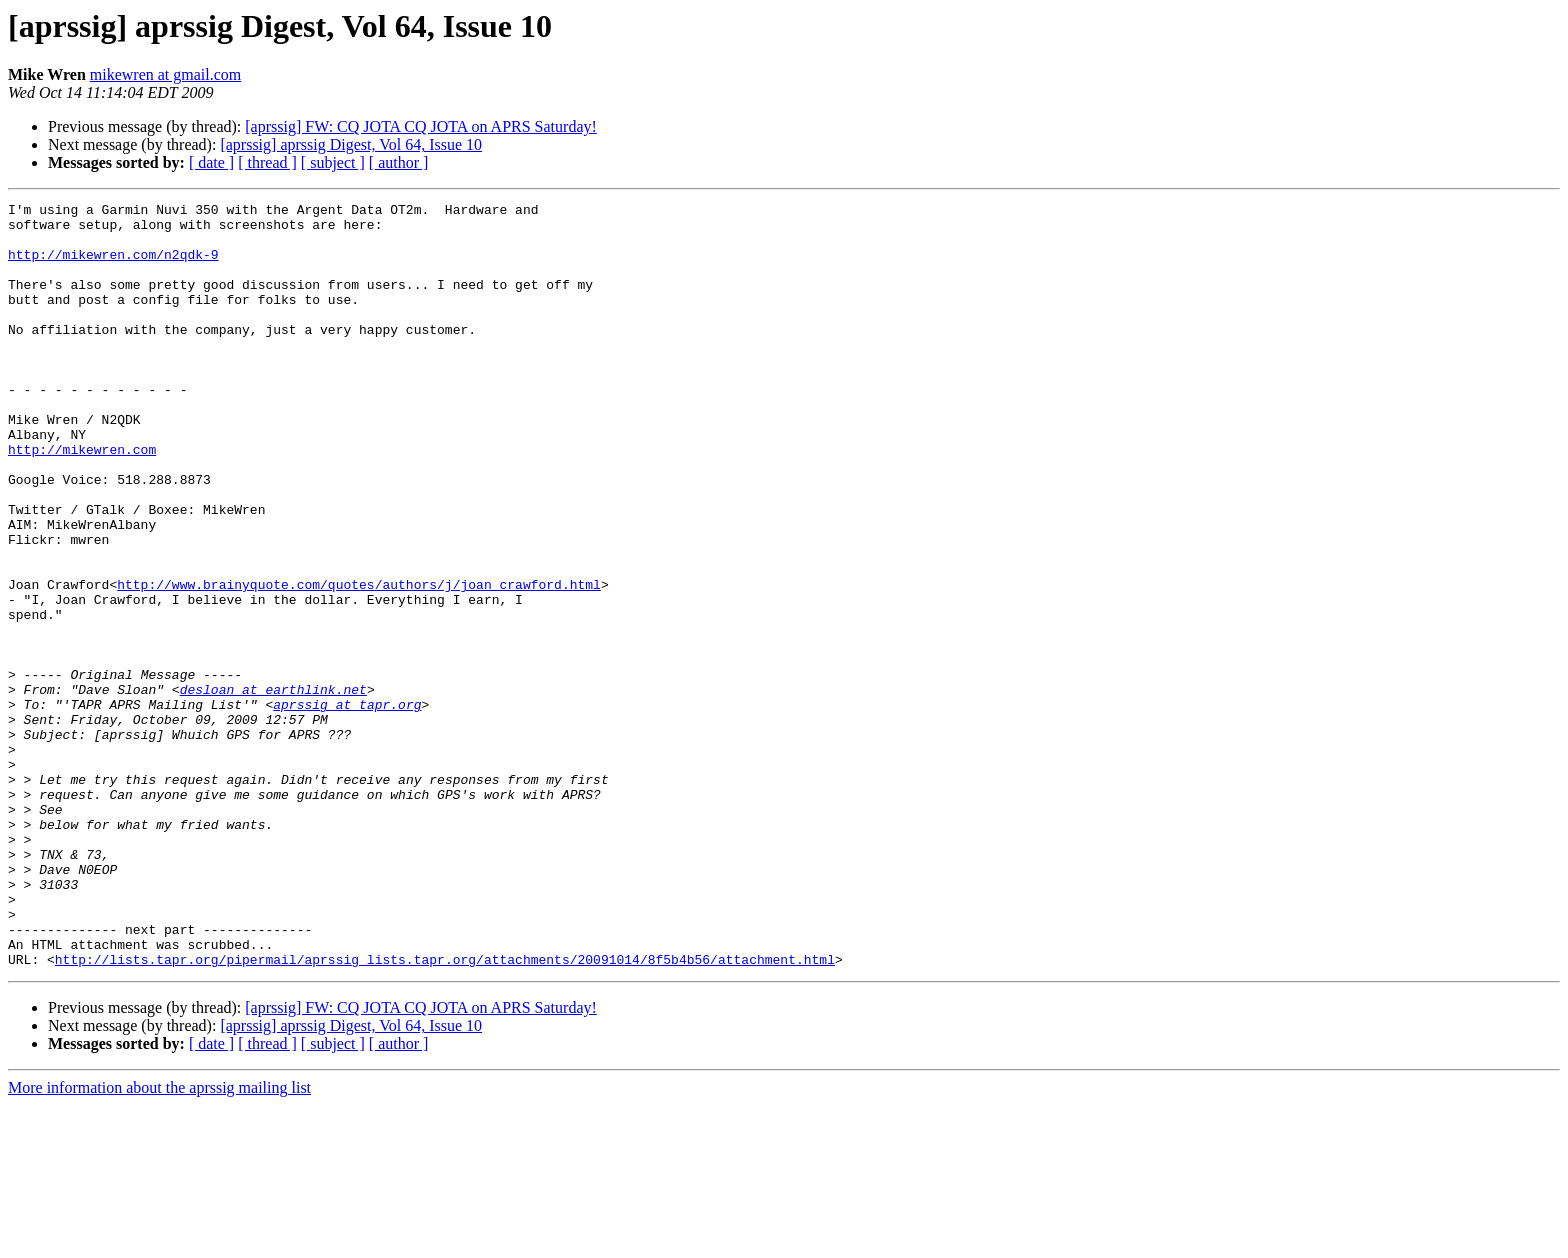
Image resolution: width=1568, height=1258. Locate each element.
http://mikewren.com (82, 500)
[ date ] (211, 162)
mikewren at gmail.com (166, 74)
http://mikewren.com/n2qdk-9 (113, 266)
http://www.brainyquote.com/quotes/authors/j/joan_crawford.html (359, 662)
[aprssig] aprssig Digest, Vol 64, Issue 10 (351, 144)
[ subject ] (333, 162)
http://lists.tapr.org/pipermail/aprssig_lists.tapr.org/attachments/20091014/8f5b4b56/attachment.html (445, 1112)
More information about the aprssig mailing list (159, 1240)
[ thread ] (267, 162)
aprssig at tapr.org (347, 806)
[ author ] (399, 162)
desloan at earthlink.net (273, 788)
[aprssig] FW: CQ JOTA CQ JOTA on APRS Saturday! (421, 126)
